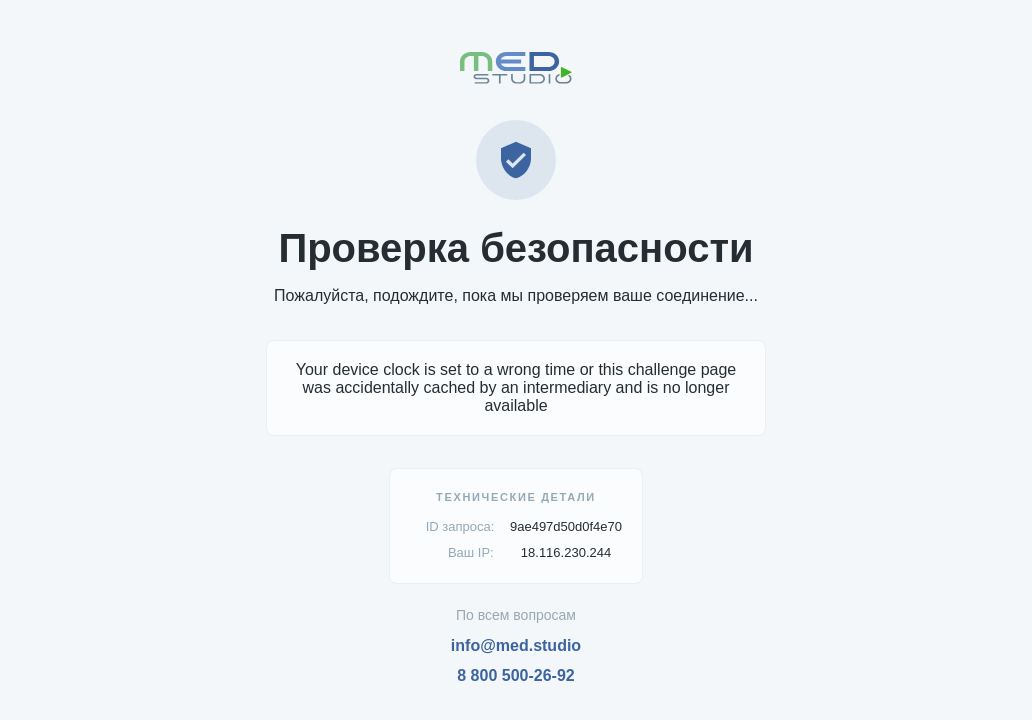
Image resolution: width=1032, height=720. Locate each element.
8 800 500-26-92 (515, 675)
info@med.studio (516, 645)
